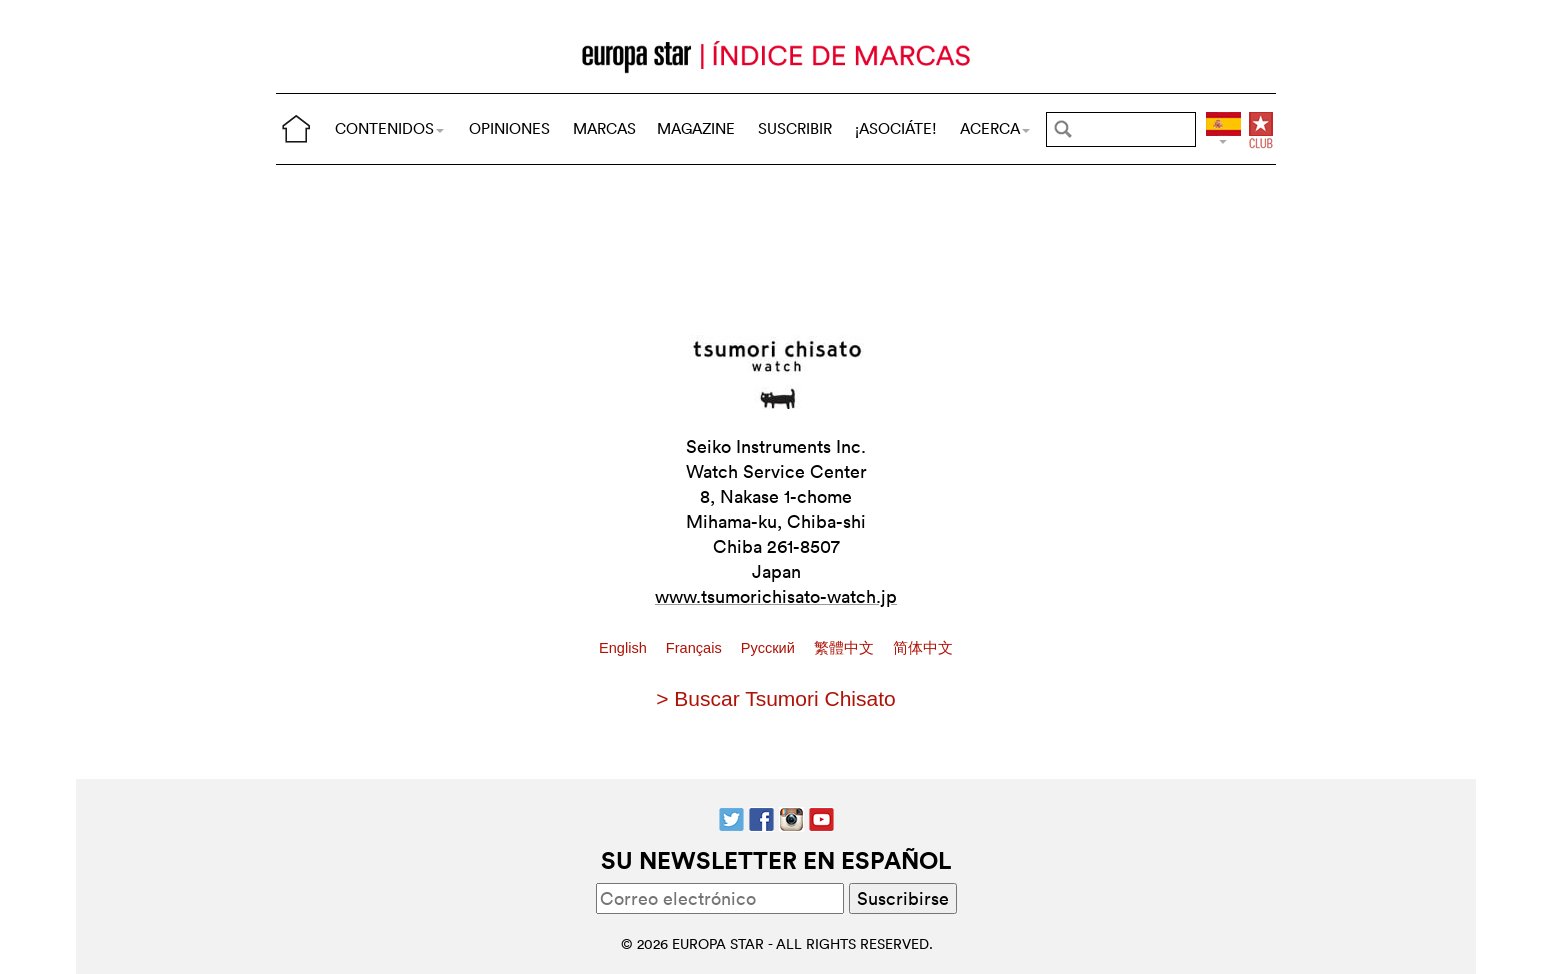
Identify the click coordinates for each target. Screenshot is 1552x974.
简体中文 (923, 648)
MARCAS (604, 128)
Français (696, 648)
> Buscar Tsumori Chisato (775, 698)
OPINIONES (509, 128)
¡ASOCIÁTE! (896, 128)
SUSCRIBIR (795, 128)
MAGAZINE (696, 128)
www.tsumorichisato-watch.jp (776, 596)
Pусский (770, 648)
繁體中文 (846, 648)
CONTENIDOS (389, 128)
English (625, 648)
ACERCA (995, 128)
